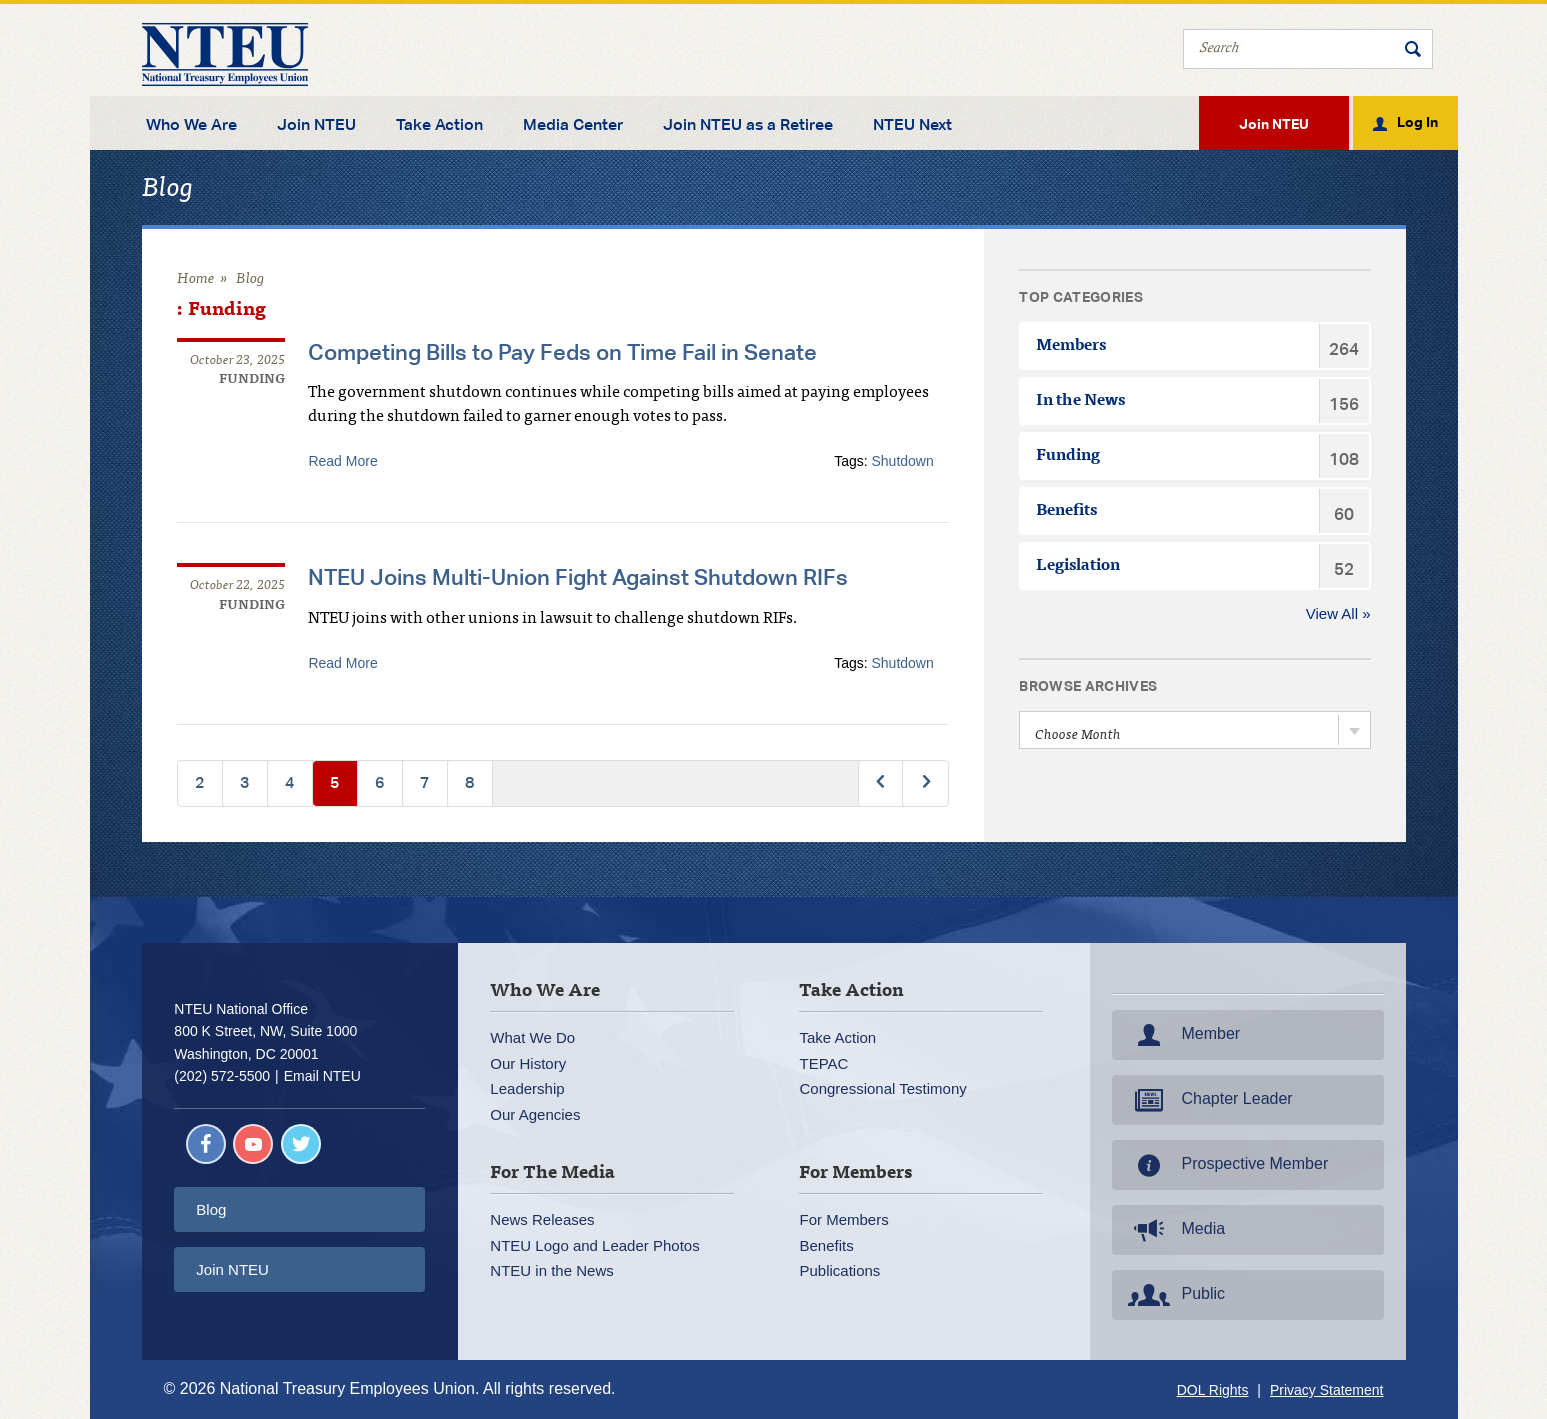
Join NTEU (316, 125)
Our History (528, 1062)
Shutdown (903, 461)
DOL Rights (1213, 1390)
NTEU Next (912, 125)
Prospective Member (1226, 1165)
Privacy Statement (1327, 1390)
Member (1182, 1035)
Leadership (527, 1088)
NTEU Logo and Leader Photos (594, 1244)
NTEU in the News (551, 1270)
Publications (839, 1270)
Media (1175, 1230)
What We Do (532, 1037)
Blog (250, 279)
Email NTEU (322, 1076)
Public (1175, 1295)
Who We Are (191, 125)
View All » (1338, 613)
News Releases (542, 1219)
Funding (252, 380)
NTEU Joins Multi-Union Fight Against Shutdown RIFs (578, 577)
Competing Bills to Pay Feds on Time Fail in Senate (562, 352)
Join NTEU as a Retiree (748, 125)
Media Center (573, 125)
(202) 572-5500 (222, 1076)
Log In (1417, 121)
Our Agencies (535, 1113)
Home (196, 279)
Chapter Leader (1208, 1100)
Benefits (826, 1244)
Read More (342, 461)
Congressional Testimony (882, 1088)
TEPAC (823, 1062)
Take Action (439, 125)
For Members (843, 1219)
